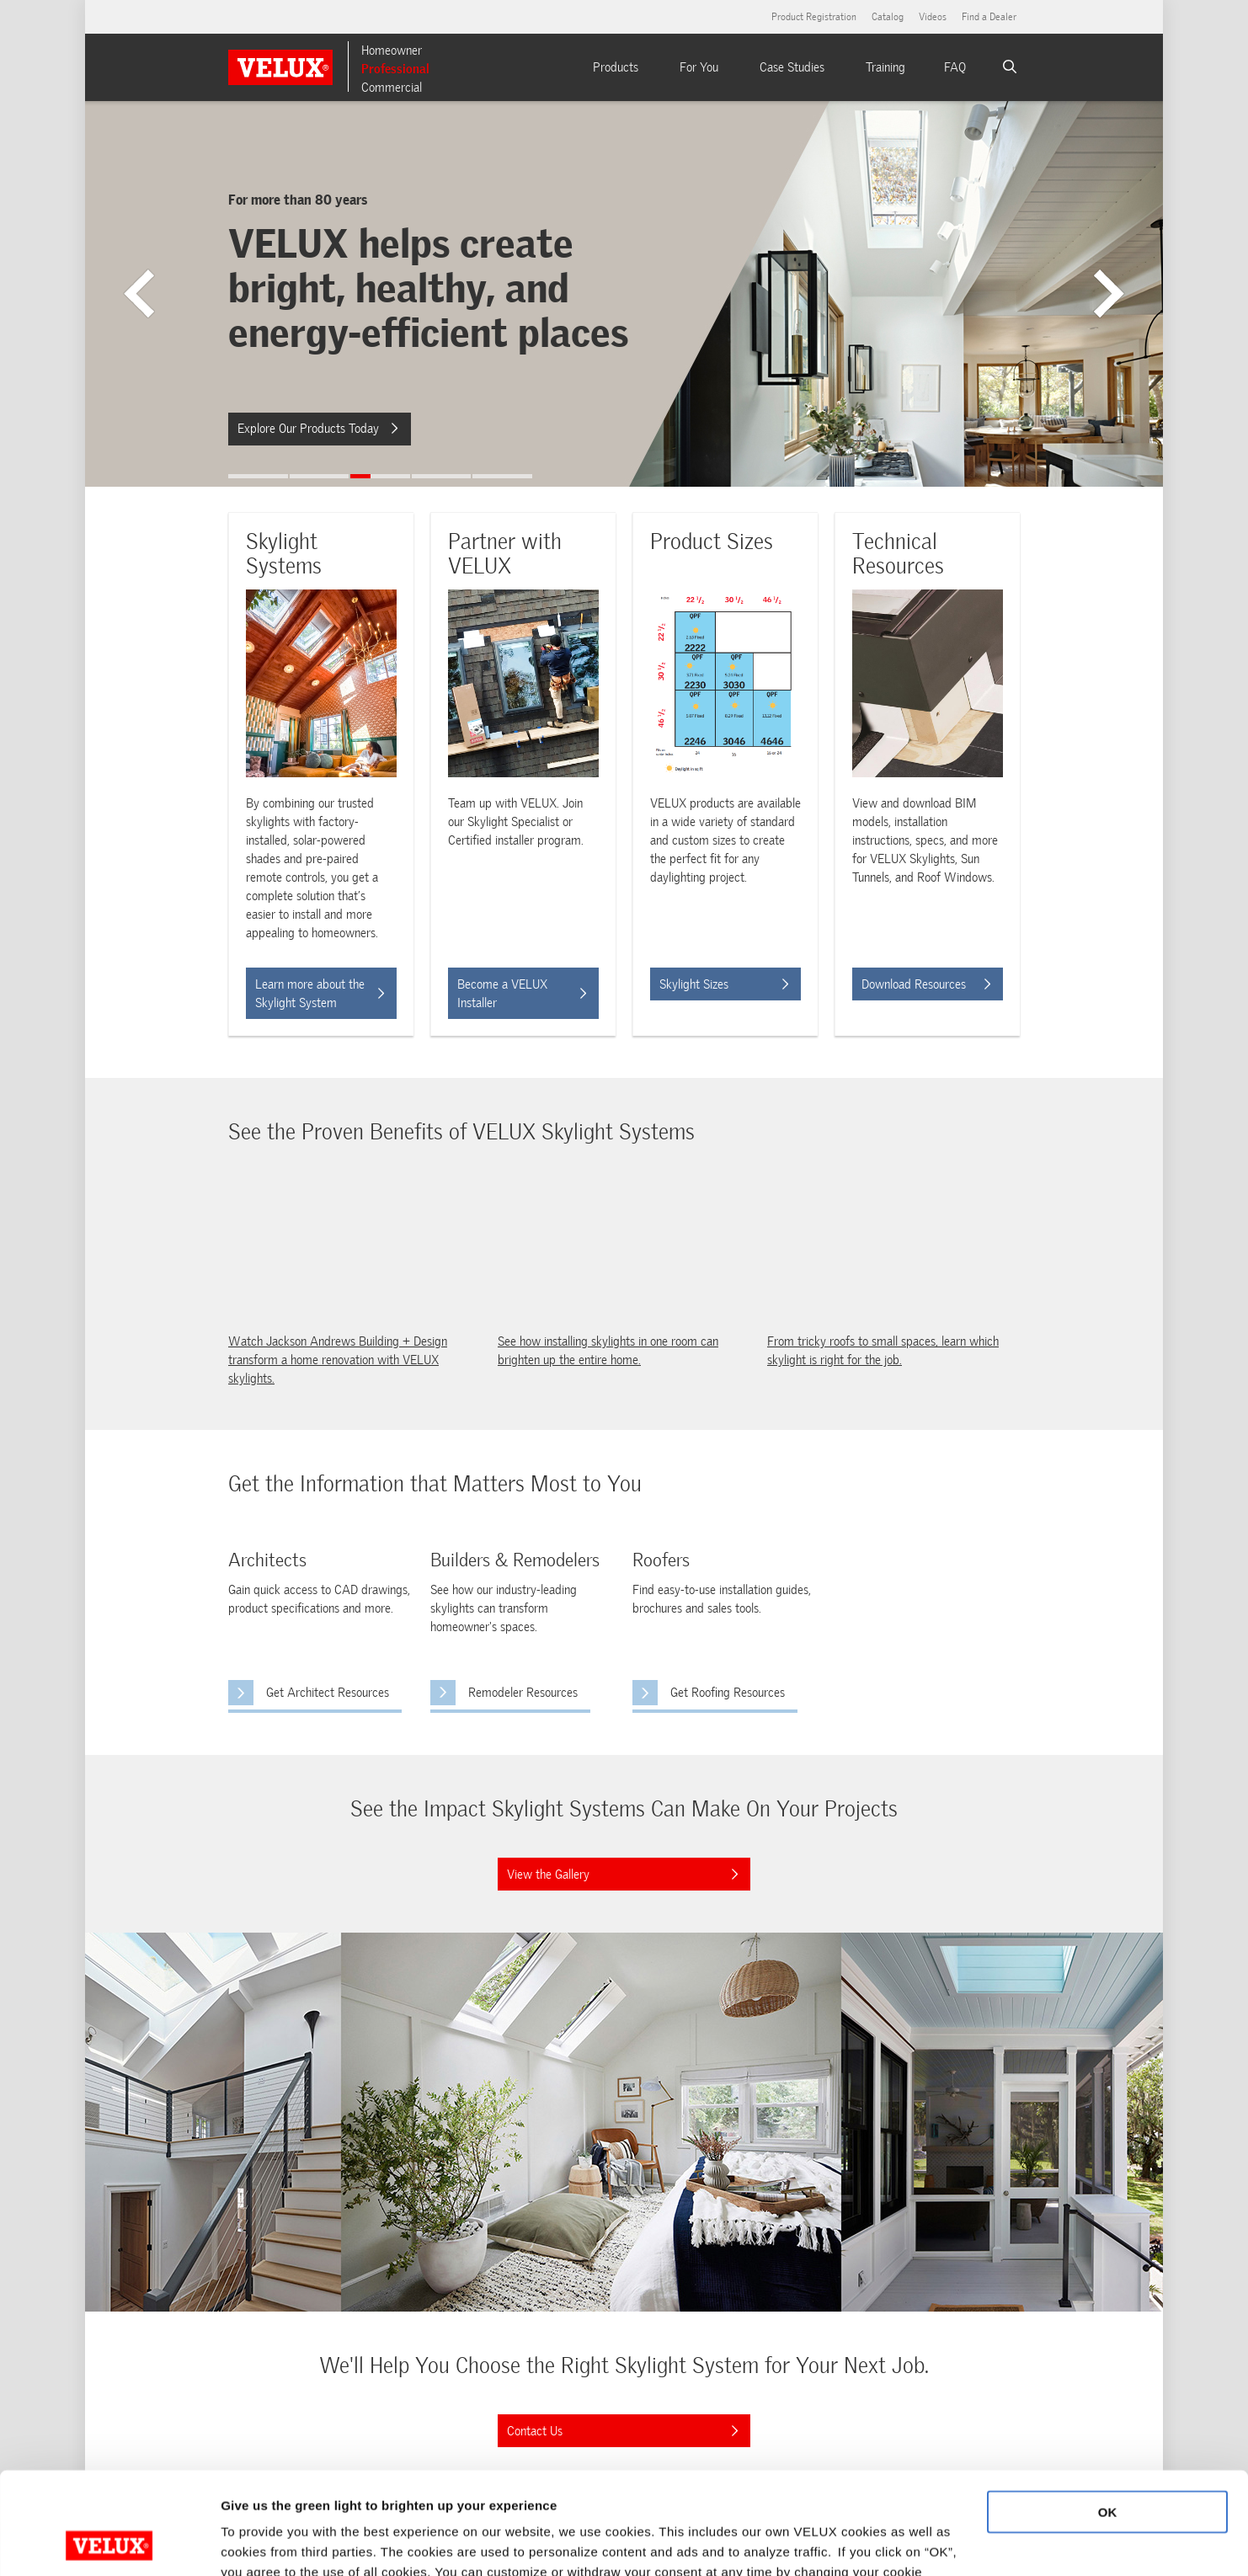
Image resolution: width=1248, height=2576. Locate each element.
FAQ (955, 67)
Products (615, 67)
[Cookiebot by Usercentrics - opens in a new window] (109, 2543)
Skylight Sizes (723, 984)
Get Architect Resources (308, 1690)
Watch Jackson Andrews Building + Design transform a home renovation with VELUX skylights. (337, 1360)
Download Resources (925, 984)
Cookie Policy (377, 2496)
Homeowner (391, 50)
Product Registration (813, 17)
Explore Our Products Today (317, 428)
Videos (933, 17)
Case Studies (792, 67)
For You (699, 67)
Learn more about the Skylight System (319, 994)
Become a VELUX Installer (521, 994)
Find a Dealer (989, 17)
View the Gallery (618, 1869)
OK (1107, 2416)
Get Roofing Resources (708, 1690)
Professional (395, 69)
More (236, 2543)
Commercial (391, 87)
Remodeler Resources (523, 1692)
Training (885, 67)
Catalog (888, 17)
